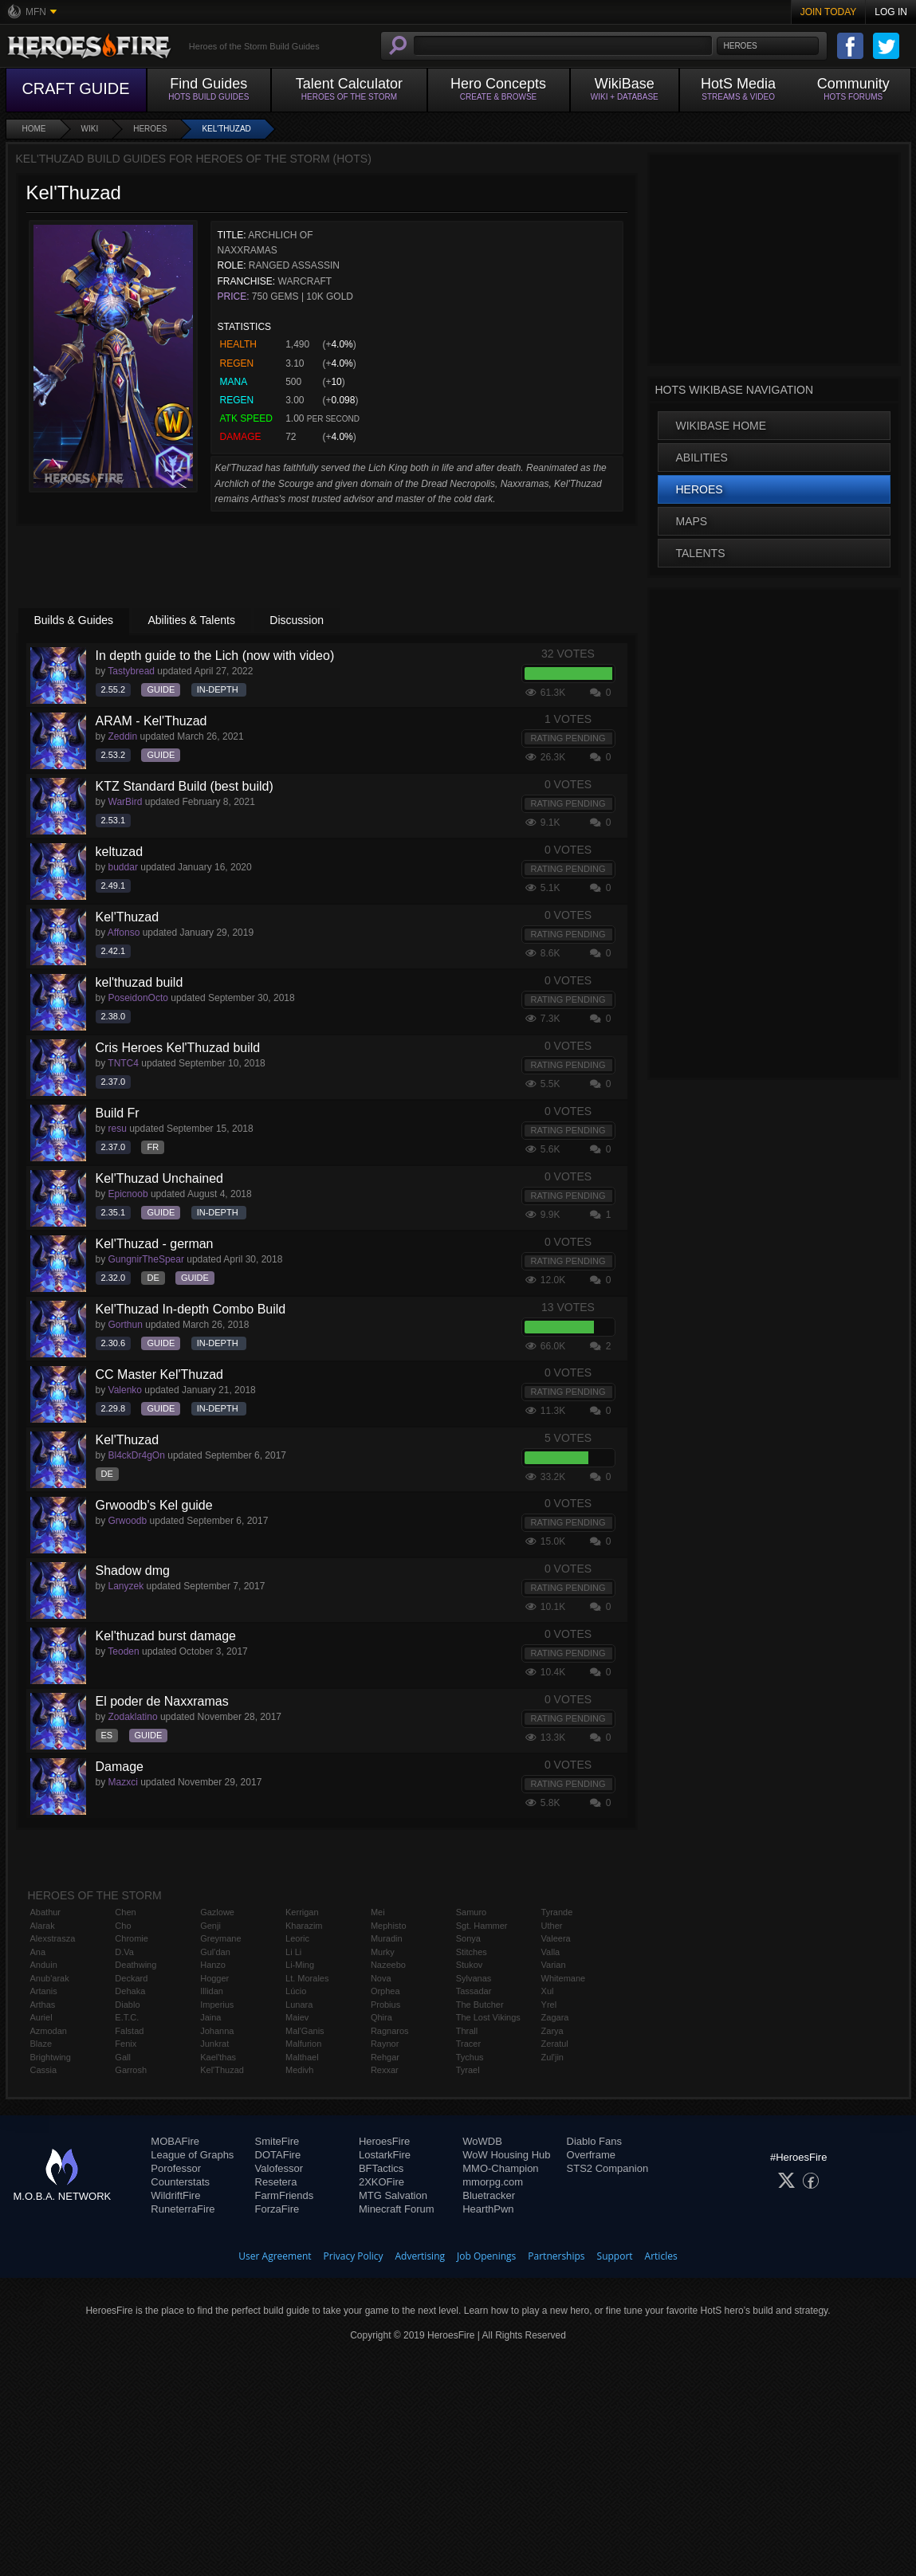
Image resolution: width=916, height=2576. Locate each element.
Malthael (302, 2057)
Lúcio (295, 1991)
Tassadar (474, 1991)
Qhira (381, 2017)
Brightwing (50, 2057)
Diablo (127, 2004)
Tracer (468, 2043)
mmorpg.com (492, 2182)
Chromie (131, 1938)
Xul (547, 1991)
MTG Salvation (393, 2195)
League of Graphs (192, 2155)
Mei (378, 1912)
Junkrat (214, 2043)
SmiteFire (277, 2141)
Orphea (385, 1991)
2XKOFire (381, 2182)
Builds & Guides (74, 620)
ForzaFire (277, 2209)
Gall (123, 2057)
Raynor (385, 2043)
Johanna (217, 2031)
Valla (550, 1952)
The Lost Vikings (488, 2017)
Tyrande (557, 1912)
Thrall (467, 2031)
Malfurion (303, 2043)
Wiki (90, 128)
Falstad (129, 2031)
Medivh (299, 2070)
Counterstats (180, 2182)
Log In (891, 12)
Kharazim (303, 1925)
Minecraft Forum (396, 2209)
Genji (210, 1925)
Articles (661, 2256)
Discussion (296, 620)
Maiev (297, 2017)
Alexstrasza (53, 1938)
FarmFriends (284, 2195)
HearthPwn (487, 2209)
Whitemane (563, 1978)
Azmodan (48, 2031)
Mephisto (389, 1925)
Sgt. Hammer (482, 1925)
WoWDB (482, 2141)
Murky (383, 1952)
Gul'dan (215, 1952)
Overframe (591, 2155)
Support (615, 2256)
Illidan (211, 1991)
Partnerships (556, 2256)
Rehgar (385, 2057)
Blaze (41, 2043)
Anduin (43, 1964)
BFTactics (381, 2168)
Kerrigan (302, 1912)
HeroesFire (384, 2141)
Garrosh (131, 2070)
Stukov (469, 1964)
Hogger (214, 1978)
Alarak (42, 1925)
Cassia (43, 2070)
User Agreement (274, 2256)
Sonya (468, 1938)
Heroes (150, 128)
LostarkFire (385, 2155)
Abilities (702, 457)
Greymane (220, 1938)
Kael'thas (218, 2057)
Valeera (556, 1938)
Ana (38, 1952)
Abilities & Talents (190, 620)
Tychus (470, 2057)
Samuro (471, 1912)
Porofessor (176, 2168)
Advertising (420, 2256)
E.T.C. (127, 2017)
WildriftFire (175, 2195)
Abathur (45, 1912)
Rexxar (385, 2070)
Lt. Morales (306, 1978)
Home (34, 128)
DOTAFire (278, 2155)
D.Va (124, 1952)
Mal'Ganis (304, 2031)
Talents (700, 553)
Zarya (552, 2031)
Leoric (297, 1938)
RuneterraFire (182, 2209)
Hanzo (213, 1964)
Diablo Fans (594, 2141)
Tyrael (468, 2070)
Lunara (299, 2004)
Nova (381, 1978)
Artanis (43, 1991)
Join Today (828, 12)
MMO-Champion (500, 2168)
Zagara (555, 2017)
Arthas (43, 2004)
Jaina (210, 2017)
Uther (552, 1925)
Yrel (549, 2004)
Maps (692, 521)
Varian (553, 1964)
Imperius (217, 2004)
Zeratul (554, 2043)
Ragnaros (390, 2031)
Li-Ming (299, 1964)
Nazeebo (388, 1964)
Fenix (125, 2043)
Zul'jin (552, 2057)
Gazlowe (217, 1912)
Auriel (41, 2017)
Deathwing (135, 1964)
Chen (125, 1912)
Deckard (131, 1978)
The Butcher (480, 2004)
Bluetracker (488, 2195)
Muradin (387, 1938)
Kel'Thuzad (226, 128)
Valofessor (279, 2168)
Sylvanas (474, 1978)
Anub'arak (49, 1978)
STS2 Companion (608, 2168)
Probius (385, 2004)
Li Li (293, 1952)
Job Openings (486, 2256)
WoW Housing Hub (506, 2155)
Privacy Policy (353, 2256)
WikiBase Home (721, 425)
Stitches (471, 1952)
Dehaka (130, 1991)
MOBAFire (175, 2141)
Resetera (276, 2182)
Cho (123, 1925)
